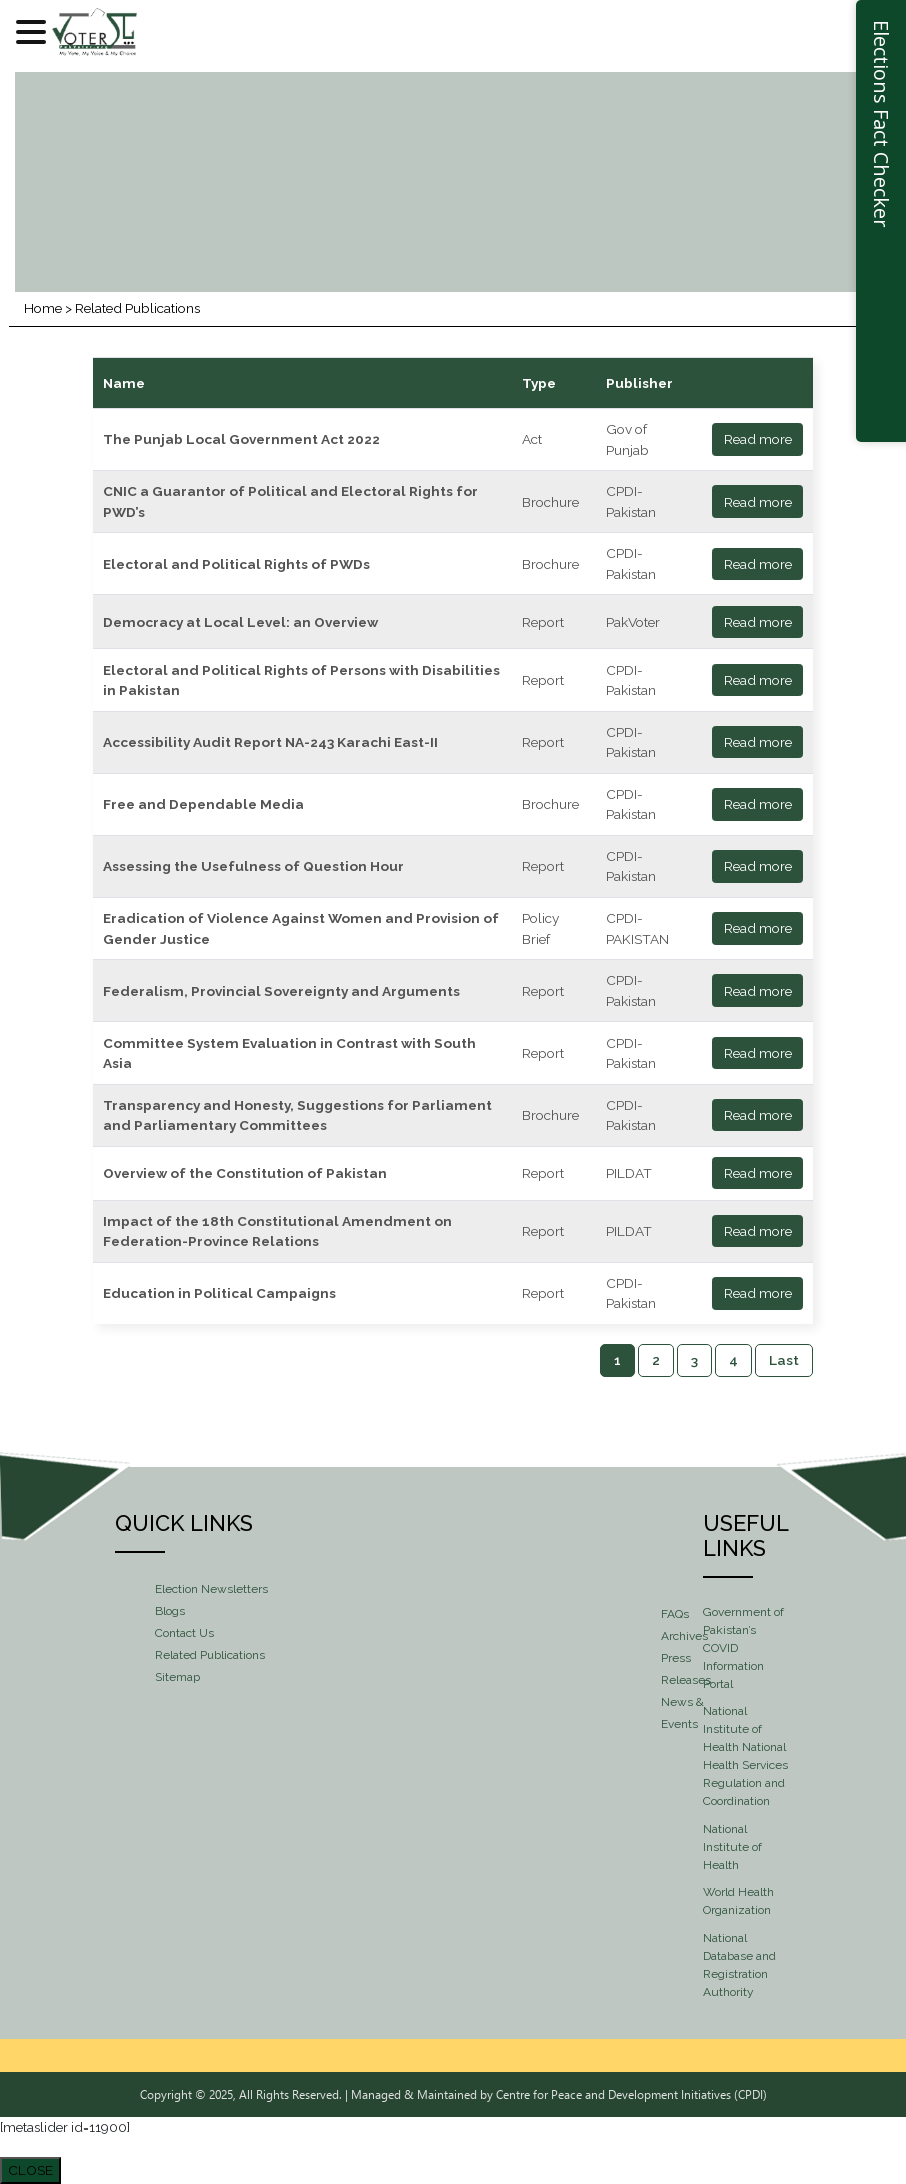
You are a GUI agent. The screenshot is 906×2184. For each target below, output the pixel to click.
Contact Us (184, 1633)
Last (784, 1360)
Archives (684, 1636)
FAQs (675, 1614)
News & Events (682, 1713)
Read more (758, 439)
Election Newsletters (211, 1589)
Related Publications (210, 1655)
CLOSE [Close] (30, 2170)
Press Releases (686, 1669)
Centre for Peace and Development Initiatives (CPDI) (631, 2094)
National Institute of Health (732, 1847)
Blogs (170, 1611)
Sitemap (177, 1677)
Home (43, 308)
